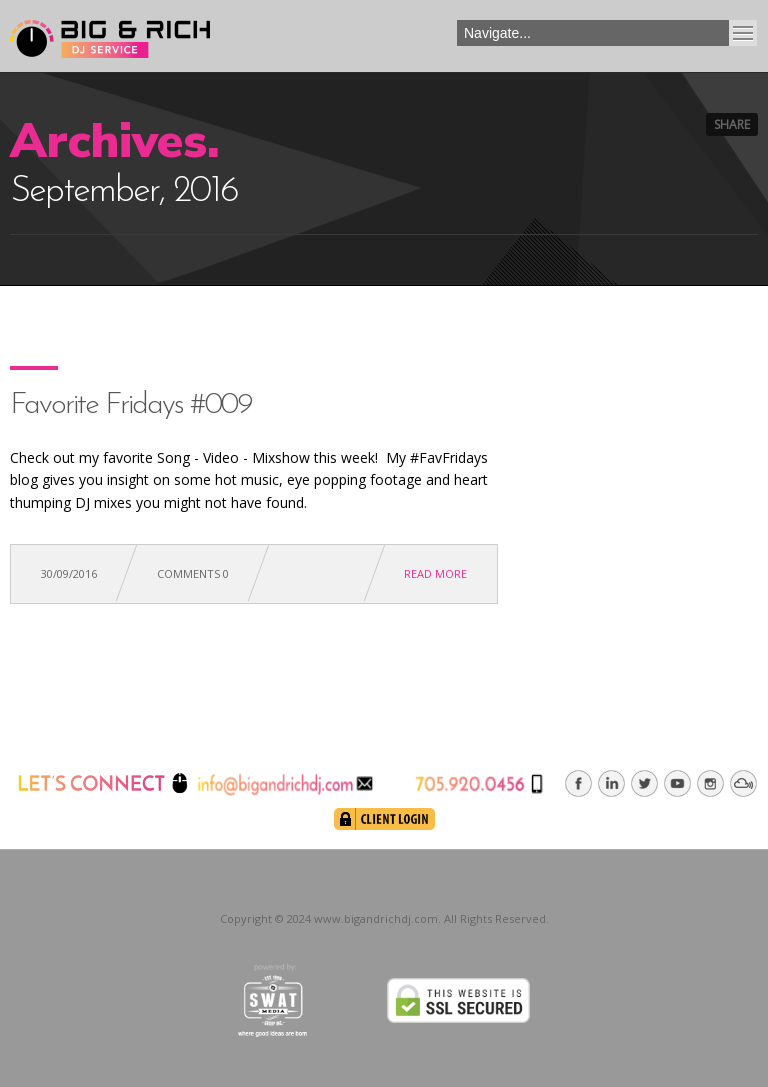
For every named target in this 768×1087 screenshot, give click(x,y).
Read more (435, 573)
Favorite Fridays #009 (131, 405)
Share (732, 124)
